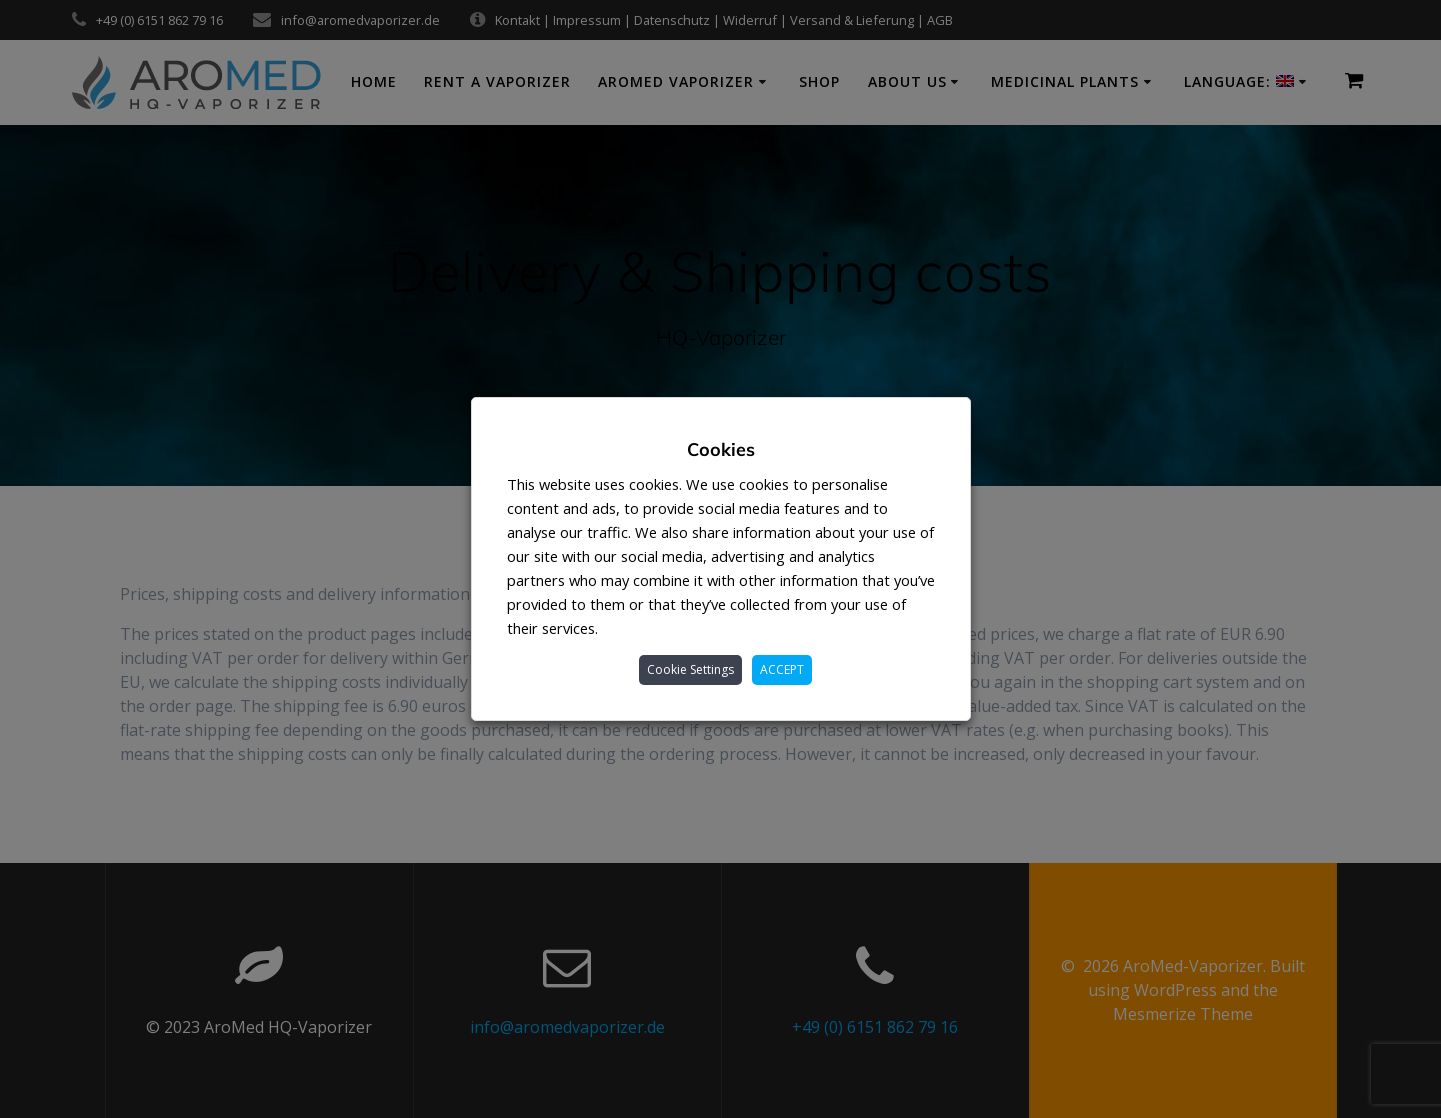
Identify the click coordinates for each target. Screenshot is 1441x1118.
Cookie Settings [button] (690, 669)
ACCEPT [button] (782, 669)
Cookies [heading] (721, 449)
